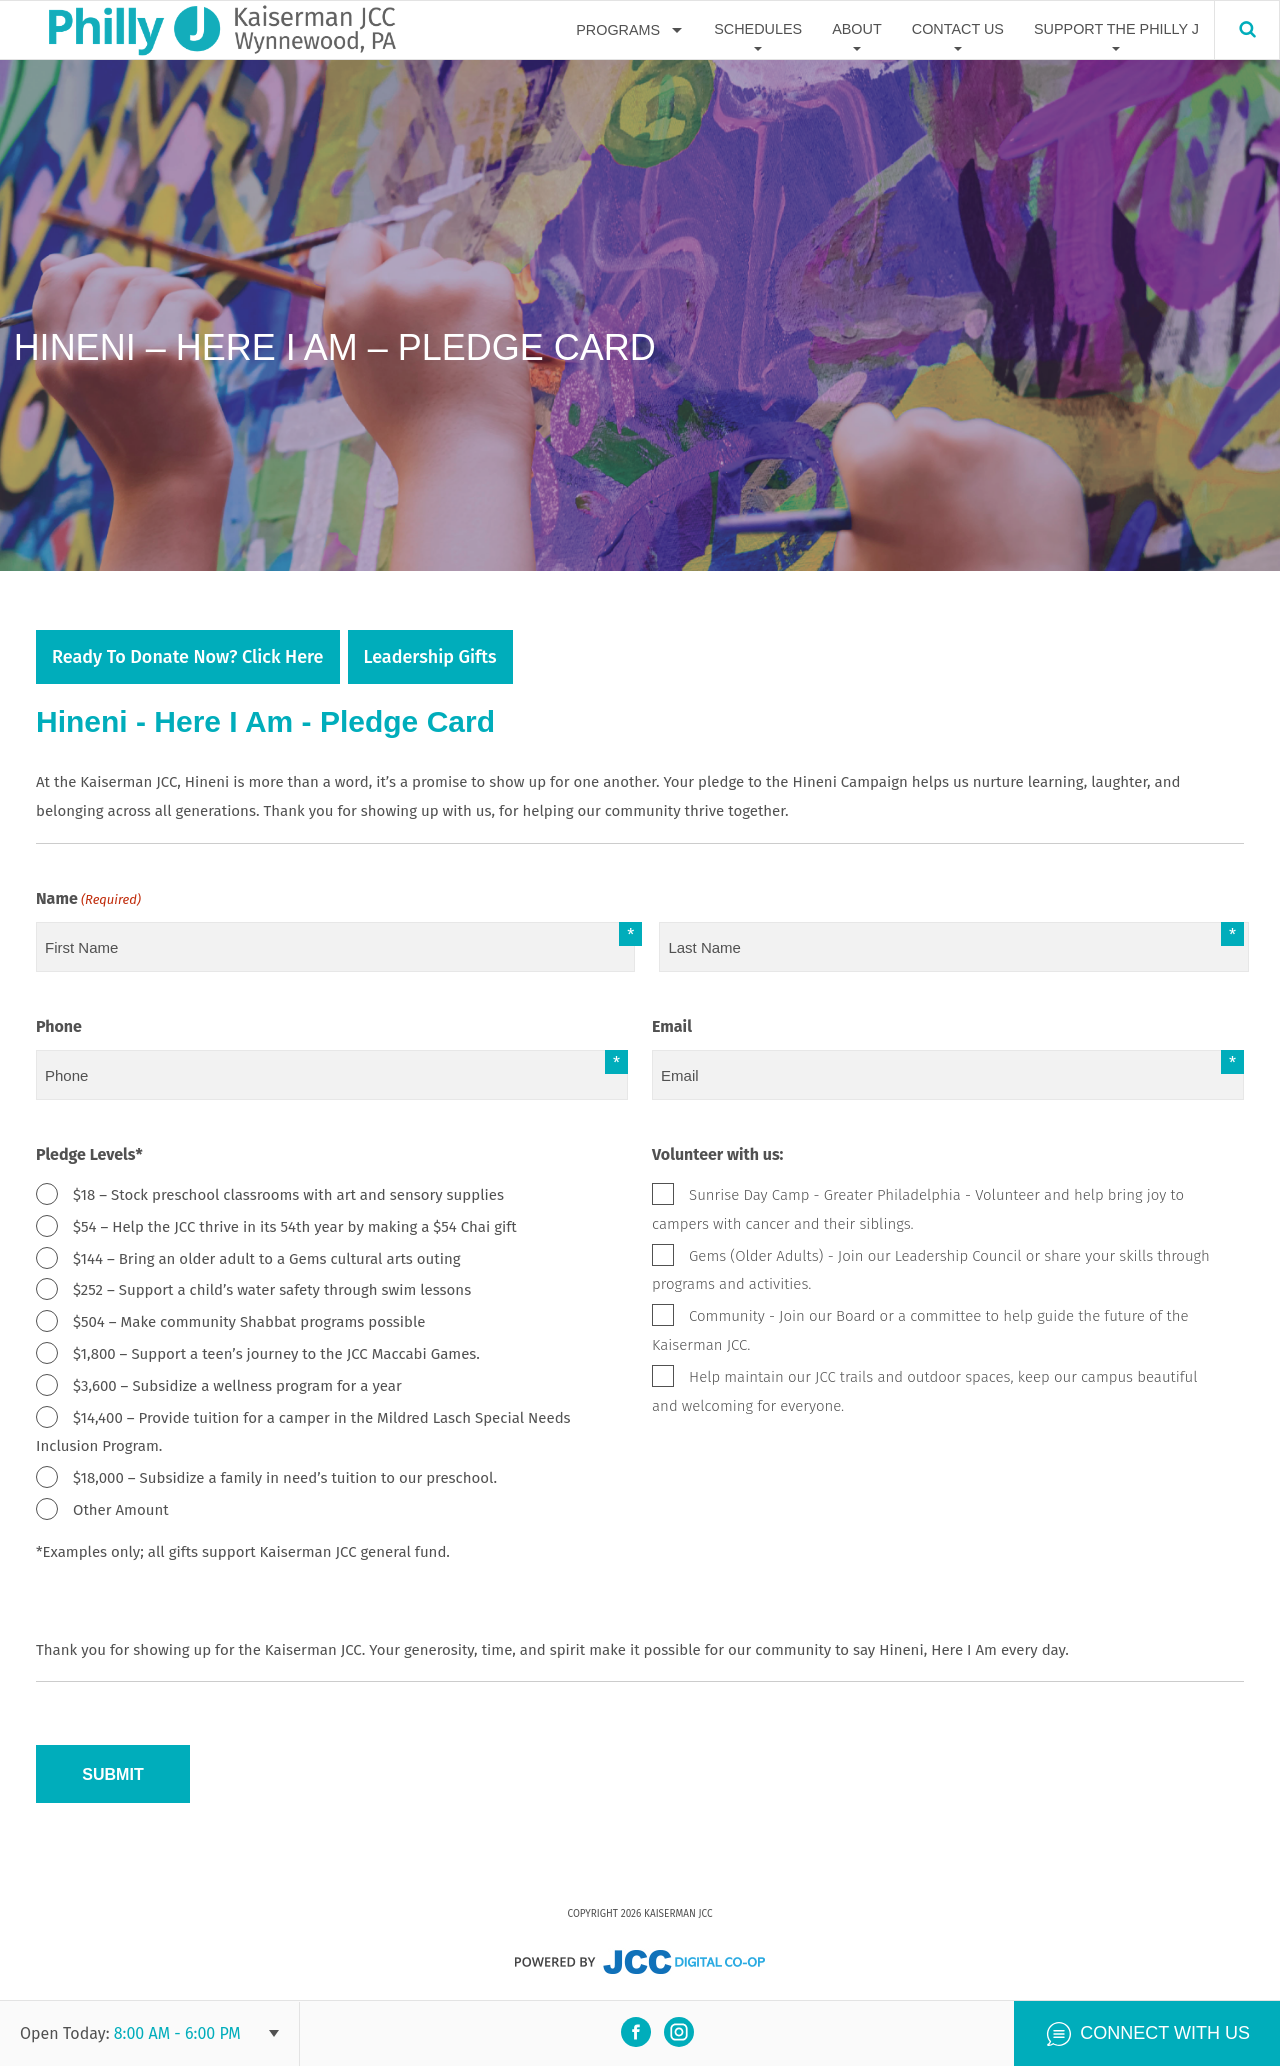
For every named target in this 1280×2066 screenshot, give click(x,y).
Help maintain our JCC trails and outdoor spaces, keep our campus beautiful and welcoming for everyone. (924, 1391)
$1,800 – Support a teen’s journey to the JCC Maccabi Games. (276, 1354)
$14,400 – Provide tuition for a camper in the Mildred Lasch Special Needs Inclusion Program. (303, 1432)
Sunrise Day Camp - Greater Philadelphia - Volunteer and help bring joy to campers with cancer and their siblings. (918, 1209)
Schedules (758, 29)
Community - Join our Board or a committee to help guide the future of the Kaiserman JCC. (920, 1330)
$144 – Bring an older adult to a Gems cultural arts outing (267, 1259)
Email (672, 1026)
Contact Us (958, 29)
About (857, 29)
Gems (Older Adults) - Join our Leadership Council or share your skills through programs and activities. (931, 1270)
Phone (59, 1026)
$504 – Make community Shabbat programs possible (249, 1322)
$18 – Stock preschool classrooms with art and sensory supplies (288, 1195)
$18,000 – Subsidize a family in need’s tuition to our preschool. (285, 1478)
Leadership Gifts (430, 657)
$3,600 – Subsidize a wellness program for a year (237, 1386)
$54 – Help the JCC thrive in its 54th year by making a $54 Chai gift (295, 1227)
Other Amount (121, 1510)
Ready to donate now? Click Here (188, 657)
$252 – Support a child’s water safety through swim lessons (272, 1290)
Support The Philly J (1116, 29)
